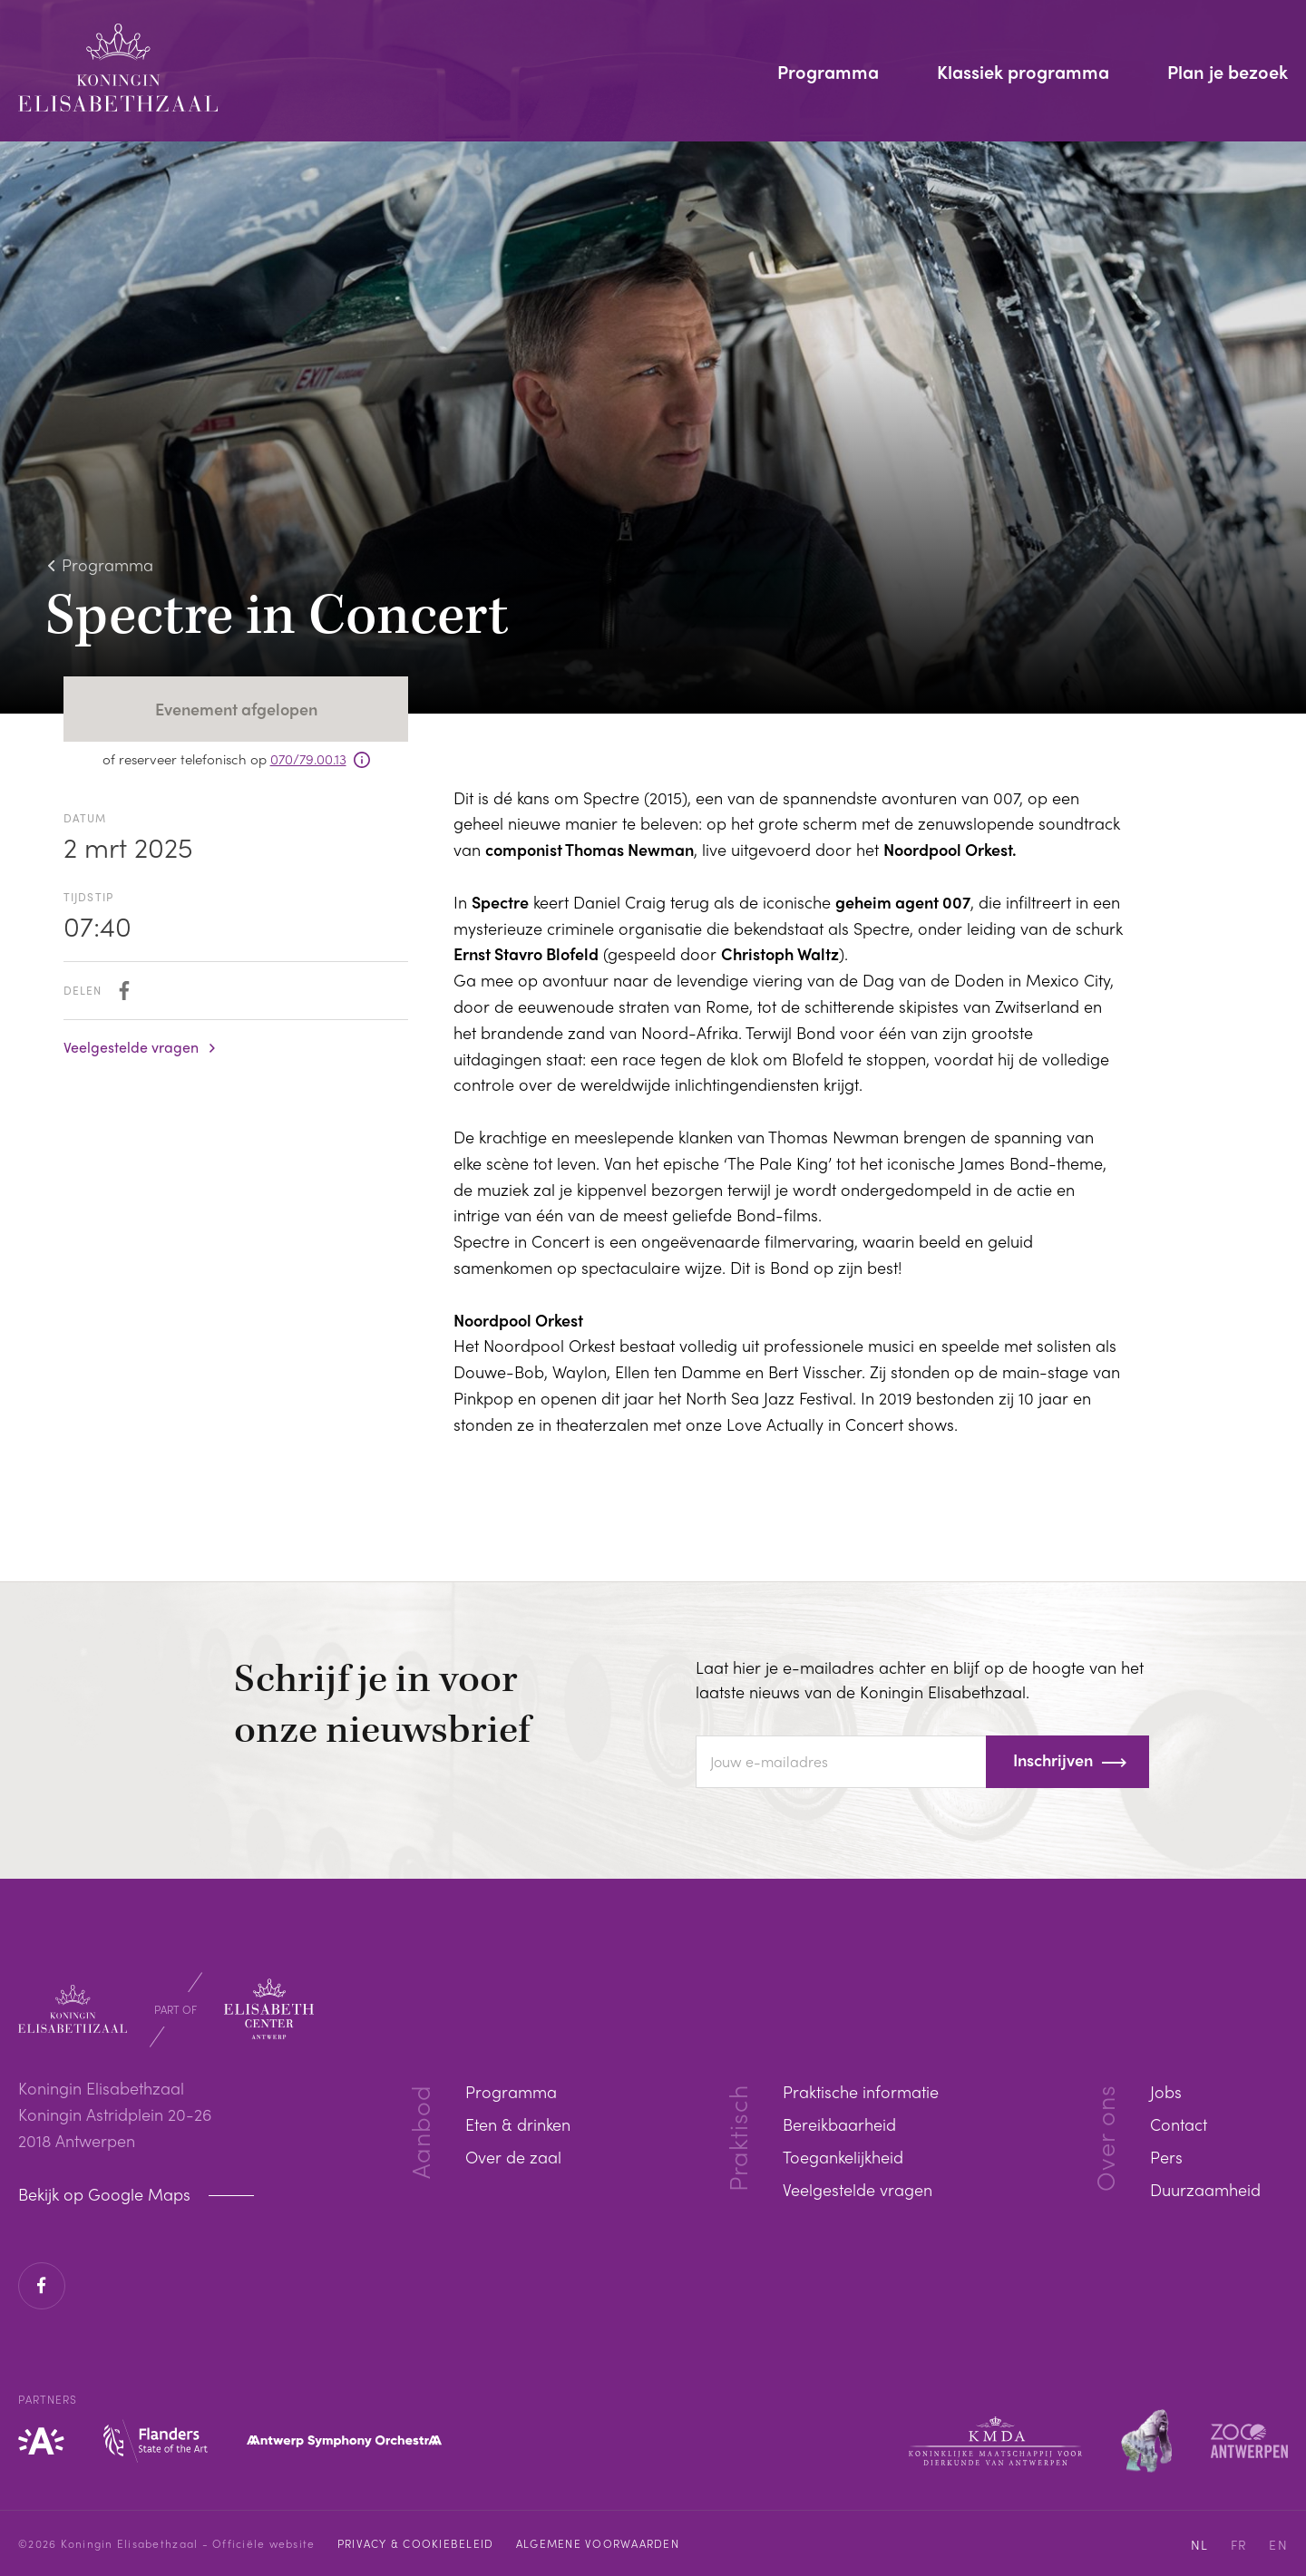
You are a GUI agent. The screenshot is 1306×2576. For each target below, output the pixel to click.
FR (1239, 2544)
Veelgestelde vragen (131, 1047)
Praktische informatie (861, 2091)
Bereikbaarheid (839, 2124)
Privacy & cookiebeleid (415, 2543)
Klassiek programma (1023, 73)
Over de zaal (513, 2156)
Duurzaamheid (1205, 2189)
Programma (828, 73)
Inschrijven (1053, 1759)
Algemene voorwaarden (597, 2543)
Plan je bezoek (1227, 73)
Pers (1166, 2156)
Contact (1178, 2124)
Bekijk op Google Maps (106, 2194)
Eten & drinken (517, 2124)
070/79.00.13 (308, 759)
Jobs (1166, 2091)
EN (1278, 2544)
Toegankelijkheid (843, 2156)
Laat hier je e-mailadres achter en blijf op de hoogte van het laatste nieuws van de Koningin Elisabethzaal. (920, 1679)
